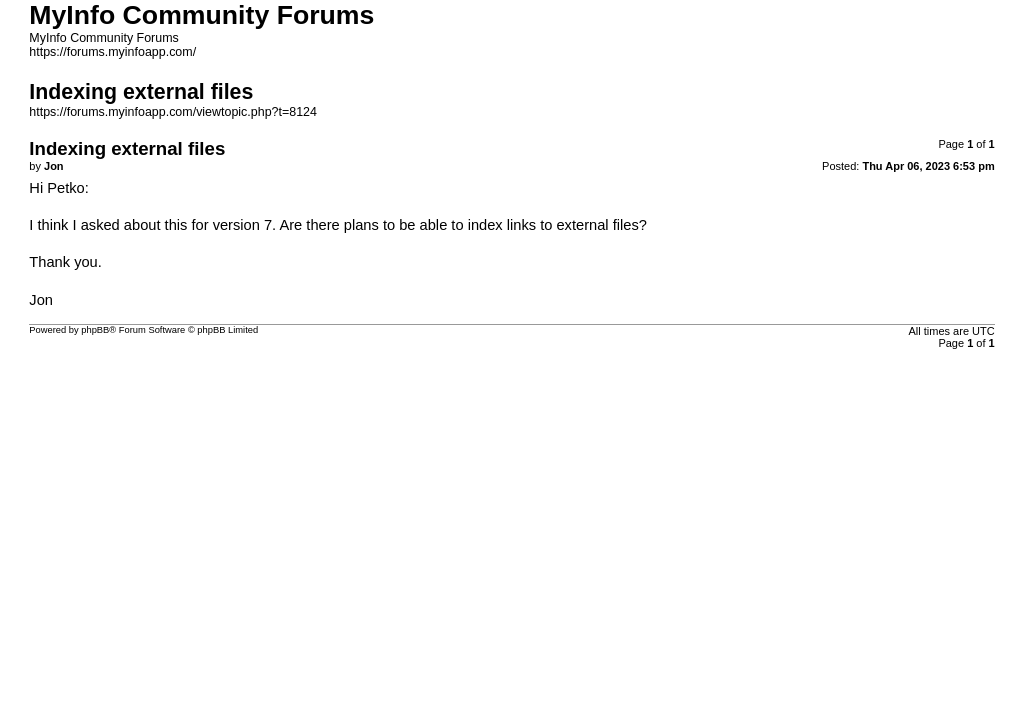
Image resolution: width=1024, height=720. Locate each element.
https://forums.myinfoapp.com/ (112, 52)
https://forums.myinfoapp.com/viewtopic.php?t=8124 (173, 112)
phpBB (95, 330)
